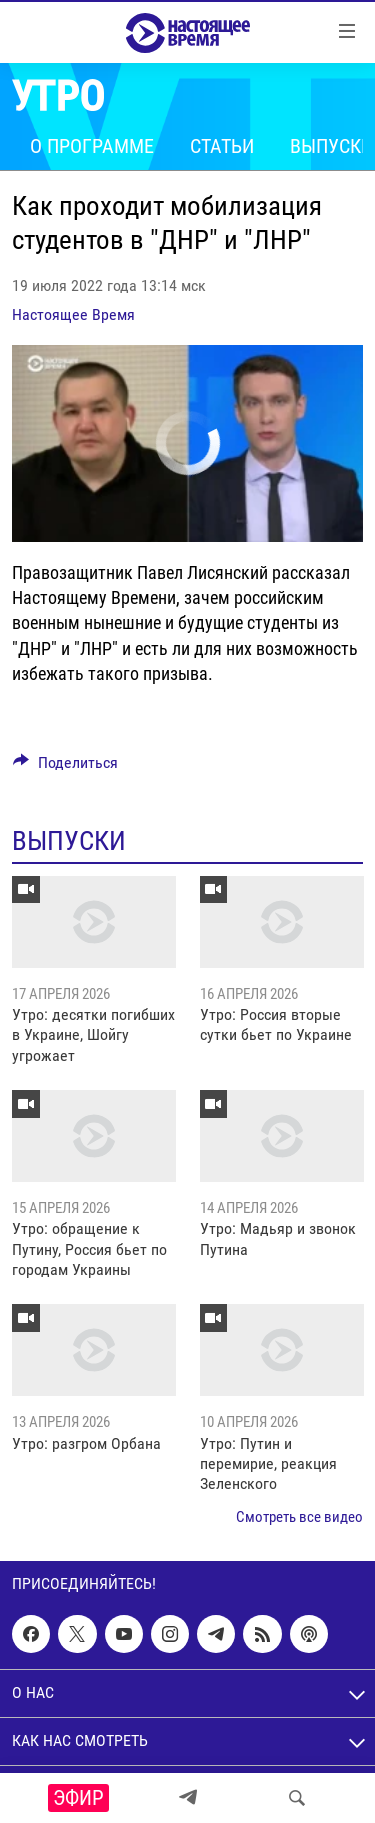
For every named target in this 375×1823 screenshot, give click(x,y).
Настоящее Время (73, 314)
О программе (92, 146)
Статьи (222, 146)
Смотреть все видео (299, 1517)
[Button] (65, 767)
